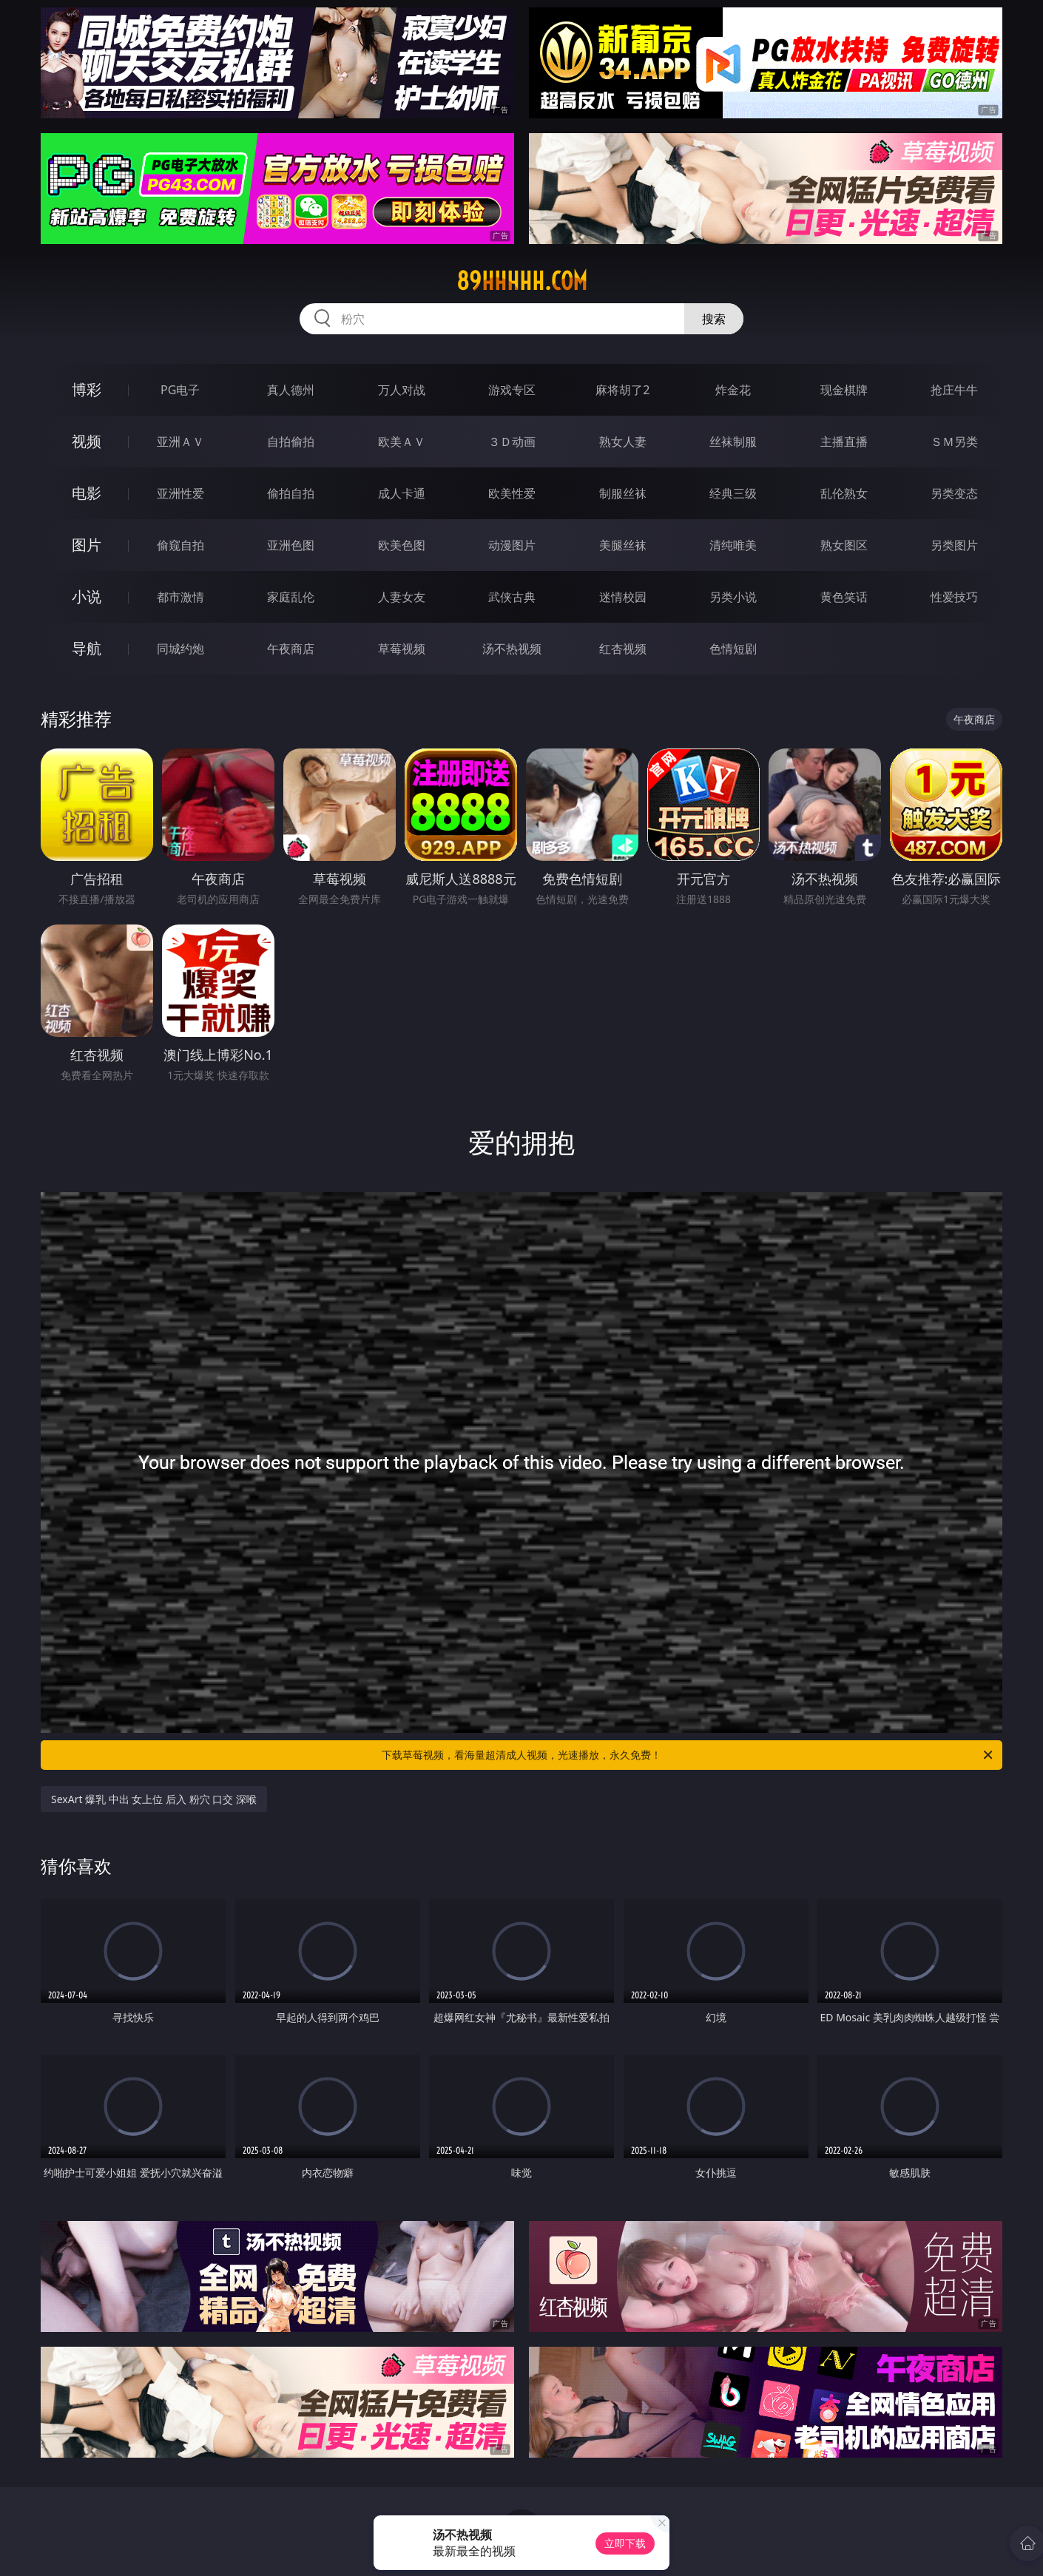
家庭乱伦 (290, 597)
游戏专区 (512, 390)
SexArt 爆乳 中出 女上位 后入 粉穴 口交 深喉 (154, 1799)
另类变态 (954, 493)
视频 (86, 441)
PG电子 (180, 390)
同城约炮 (180, 648)
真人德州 (290, 390)
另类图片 (954, 545)
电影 (86, 493)
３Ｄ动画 (512, 441)
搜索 (714, 319)
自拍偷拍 (290, 441)
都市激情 (180, 597)
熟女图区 (844, 545)
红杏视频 (623, 648)
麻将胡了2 (622, 390)
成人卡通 (401, 493)
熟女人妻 (623, 441)
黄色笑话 (844, 597)
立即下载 (625, 2543)
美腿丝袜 (623, 545)
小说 (86, 596)
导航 (86, 648)
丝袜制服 (733, 441)
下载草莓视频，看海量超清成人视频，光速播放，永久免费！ (688, 1755)
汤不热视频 (511, 648)
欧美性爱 (512, 493)
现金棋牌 (844, 390)
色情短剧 (733, 648)
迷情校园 (623, 597)
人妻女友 (401, 597)
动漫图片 (512, 545)
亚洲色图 (290, 545)
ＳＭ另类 (954, 441)
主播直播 (844, 441)
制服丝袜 (623, 493)
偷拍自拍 (290, 493)
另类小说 (733, 597)
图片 (86, 545)
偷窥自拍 (180, 545)
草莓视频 (401, 648)
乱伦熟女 (844, 493)
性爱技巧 (954, 597)
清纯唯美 (733, 545)
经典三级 (733, 493)
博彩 (86, 389)
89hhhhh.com (521, 281)
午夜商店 (290, 648)
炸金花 (733, 390)
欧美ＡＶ (401, 441)
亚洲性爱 (180, 493)
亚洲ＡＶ (180, 441)
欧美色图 (401, 545)
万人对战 (401, 390)
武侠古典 (512, 597)
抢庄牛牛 (954, 390)
